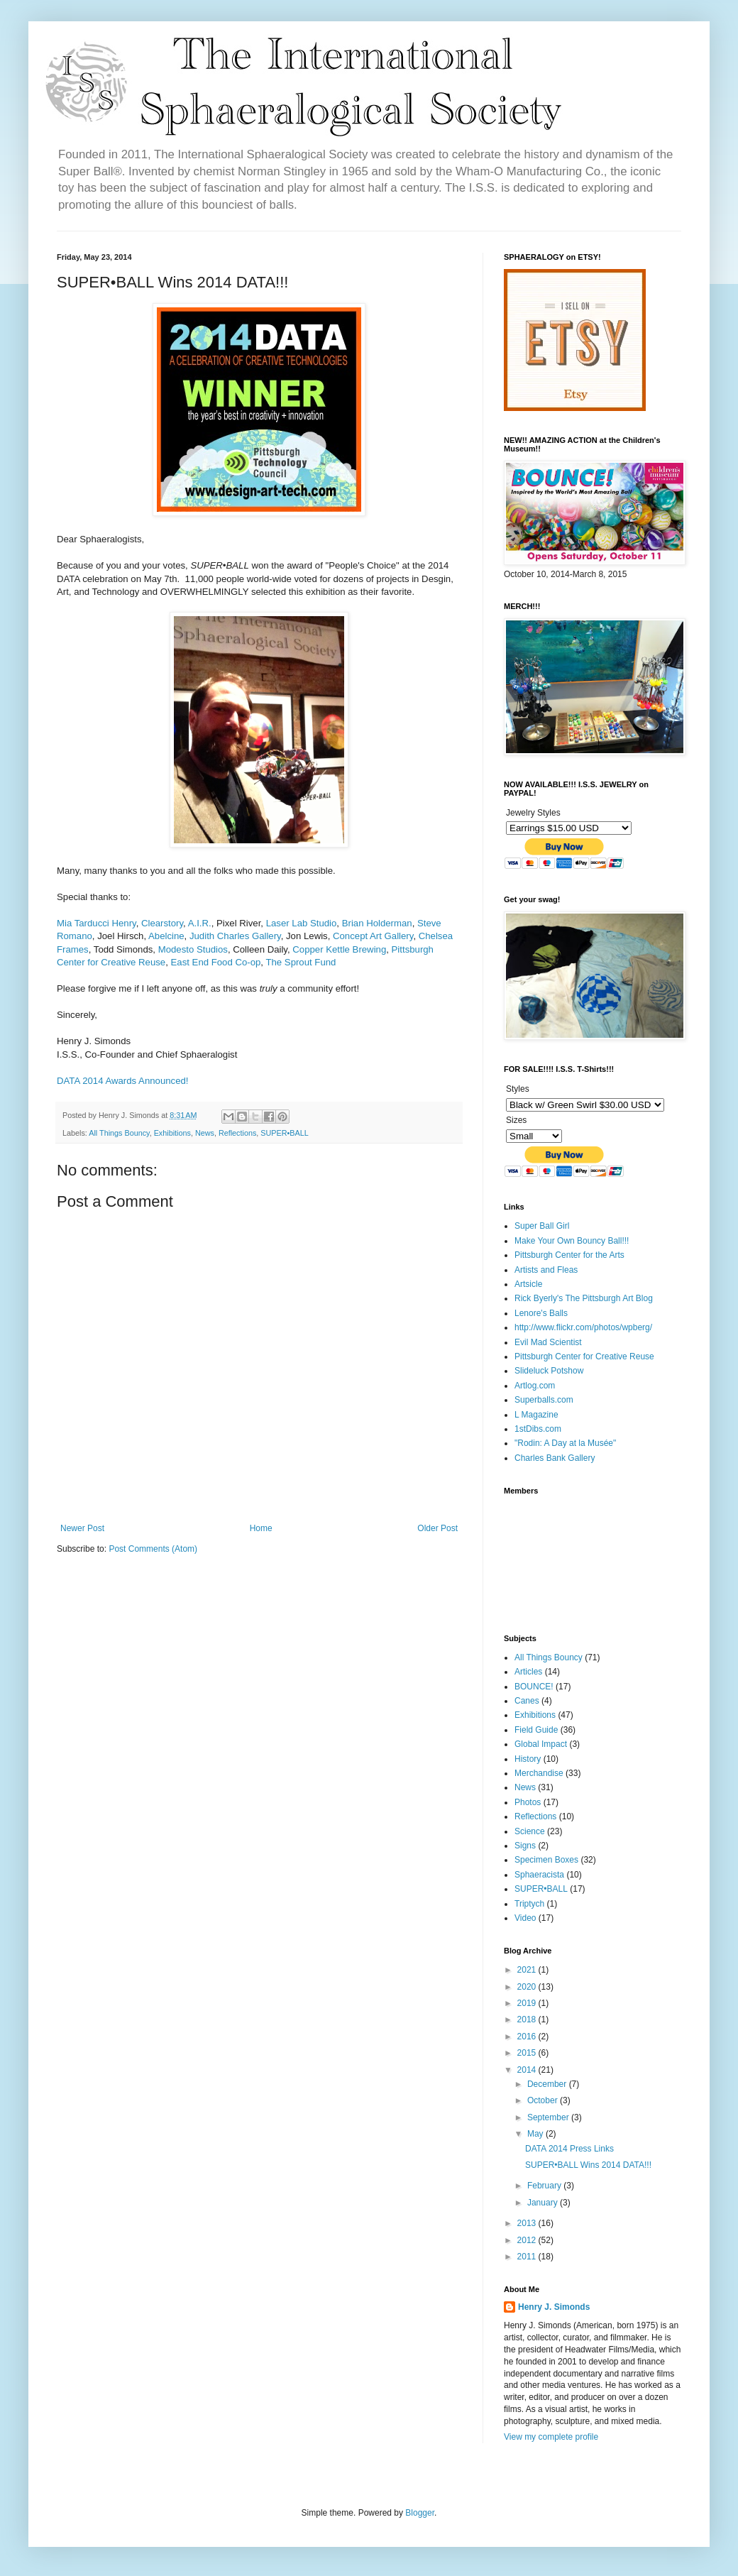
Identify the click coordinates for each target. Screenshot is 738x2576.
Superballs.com (543, 1400)
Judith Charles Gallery (235, 936)
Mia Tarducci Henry (96, 923)
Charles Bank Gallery (554, 1458)
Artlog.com (534, 1386)
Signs (525, 1846)
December (548, 2084)
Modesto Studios (193, 949)
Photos (527, 1802)
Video (525, 1918)
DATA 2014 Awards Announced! (122, 1080)
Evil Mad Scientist (548, 1342)
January (543, 2203)
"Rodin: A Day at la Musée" (565, 1443)
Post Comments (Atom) (153, 1549)
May (536, 2134)
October (543, 2100)
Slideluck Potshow (548, 1371)
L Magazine (536, 1415)
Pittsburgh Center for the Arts (569, 1255)
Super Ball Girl (541, 1226)
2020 (528, 1987)
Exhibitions (172, 1133)
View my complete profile (551, 2437)
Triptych (529, 1904)
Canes (526, 1701)
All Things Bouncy (119, 1133)
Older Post (437, 1528)
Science (529, 1831)
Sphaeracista (539, 1875)
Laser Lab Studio (301, 923)
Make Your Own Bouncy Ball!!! (571, 1241)
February (545, 2186)
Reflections (237, 1133)
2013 (528, 2223)
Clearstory (162, 923)
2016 (528, 2036)
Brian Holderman (377, 923)
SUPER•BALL (284, 1133)
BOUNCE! (534, 1687)
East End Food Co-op (216, 962)
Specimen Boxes (546, 1860)
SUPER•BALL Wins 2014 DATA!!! (588, 2165)
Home (261, 1528)
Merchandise (538, 1773)
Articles (528, 1672)
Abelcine (166, 936)
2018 (528, 2019)
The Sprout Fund (300, 962)
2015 (528, 2053)
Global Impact (540, 1744)
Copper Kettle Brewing (339, 949)
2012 (528, 2240)
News (204, 1133)
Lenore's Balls (541, 1313)
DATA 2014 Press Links (569, 2149)
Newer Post (82, 1528)
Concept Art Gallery (373, 936)
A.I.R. (199, 923)
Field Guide (536, 1730)
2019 (528, 2003)
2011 (528, 2257)
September (549, 2117)
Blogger (419, 2513)
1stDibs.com (537, 1429)
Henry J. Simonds (554, 2307)
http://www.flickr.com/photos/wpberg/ (583, 1327)
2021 (528, 1970)
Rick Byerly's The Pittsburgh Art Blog (583, 1298)
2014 (528, 2070)
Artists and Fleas (546, 1270)
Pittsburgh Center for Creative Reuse (584, 1356)
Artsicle (528, 1284)
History (527, 1759)
